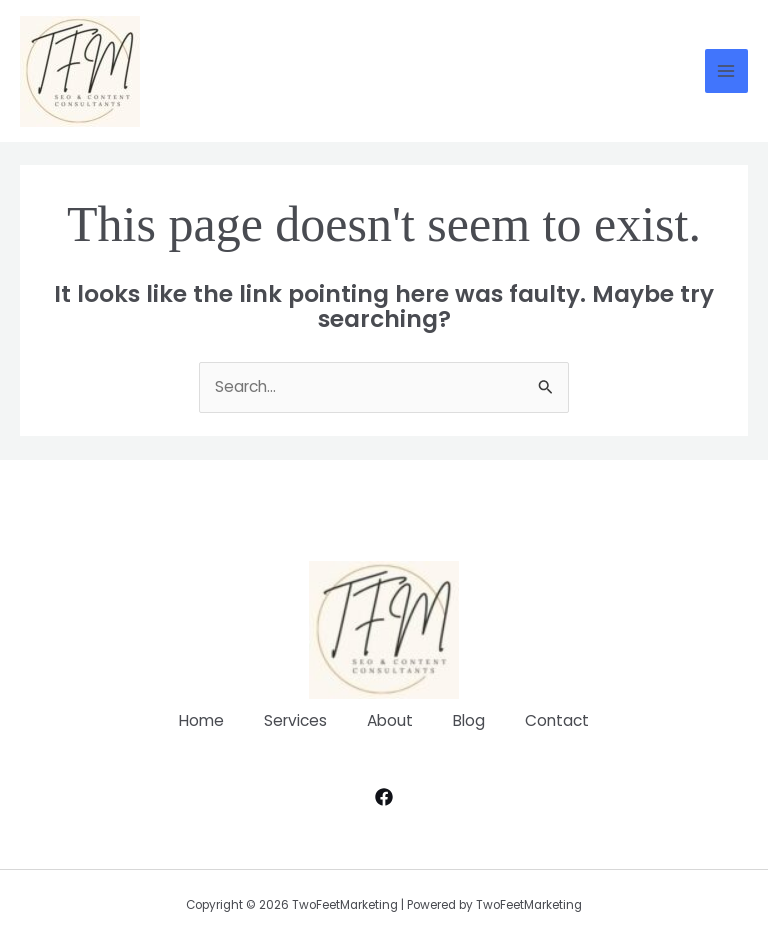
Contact (557, 720)
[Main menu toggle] (726, 70)
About (390, 720)
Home (201, 720)
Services (295, 720)
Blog (469, 720)
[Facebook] (384, 797)
